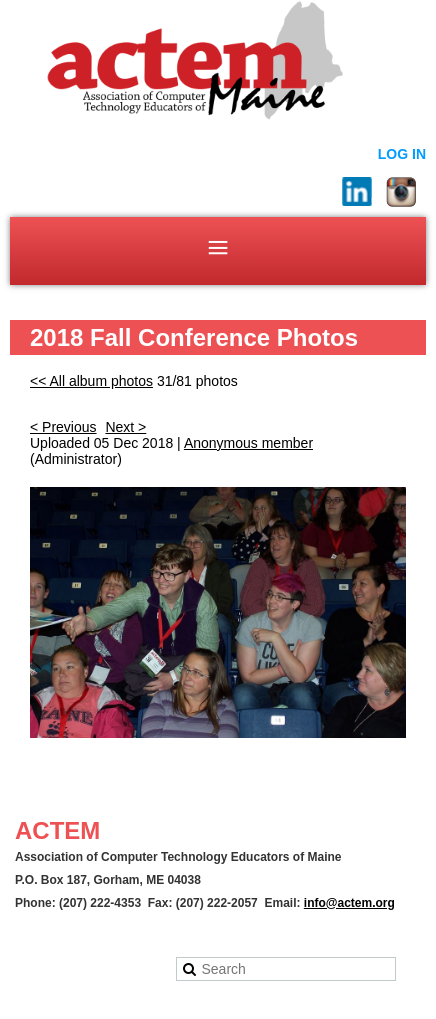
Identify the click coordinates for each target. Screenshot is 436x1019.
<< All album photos (91, 381)
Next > (125, 427)
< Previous (63, 427)
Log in (402, 154)
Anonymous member (248, 443)
